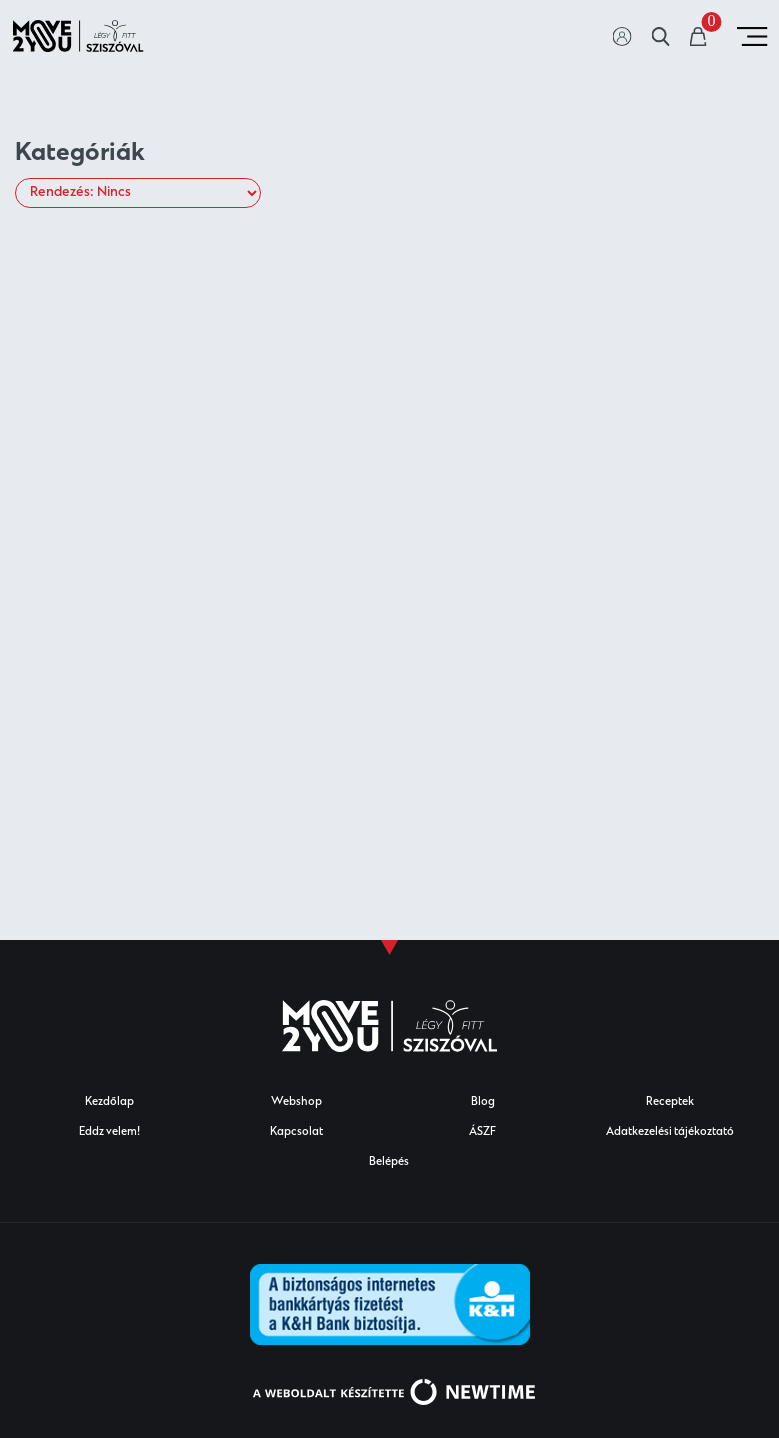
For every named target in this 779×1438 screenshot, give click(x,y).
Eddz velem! (109, 1132)
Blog (483, 1102)
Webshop (296, 1102)
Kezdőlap (109, 1102)
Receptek (670, 1102)
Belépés (389, 1162)
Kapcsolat (296, 1132)
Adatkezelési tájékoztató (670, 1132)
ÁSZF (482, 1132)
